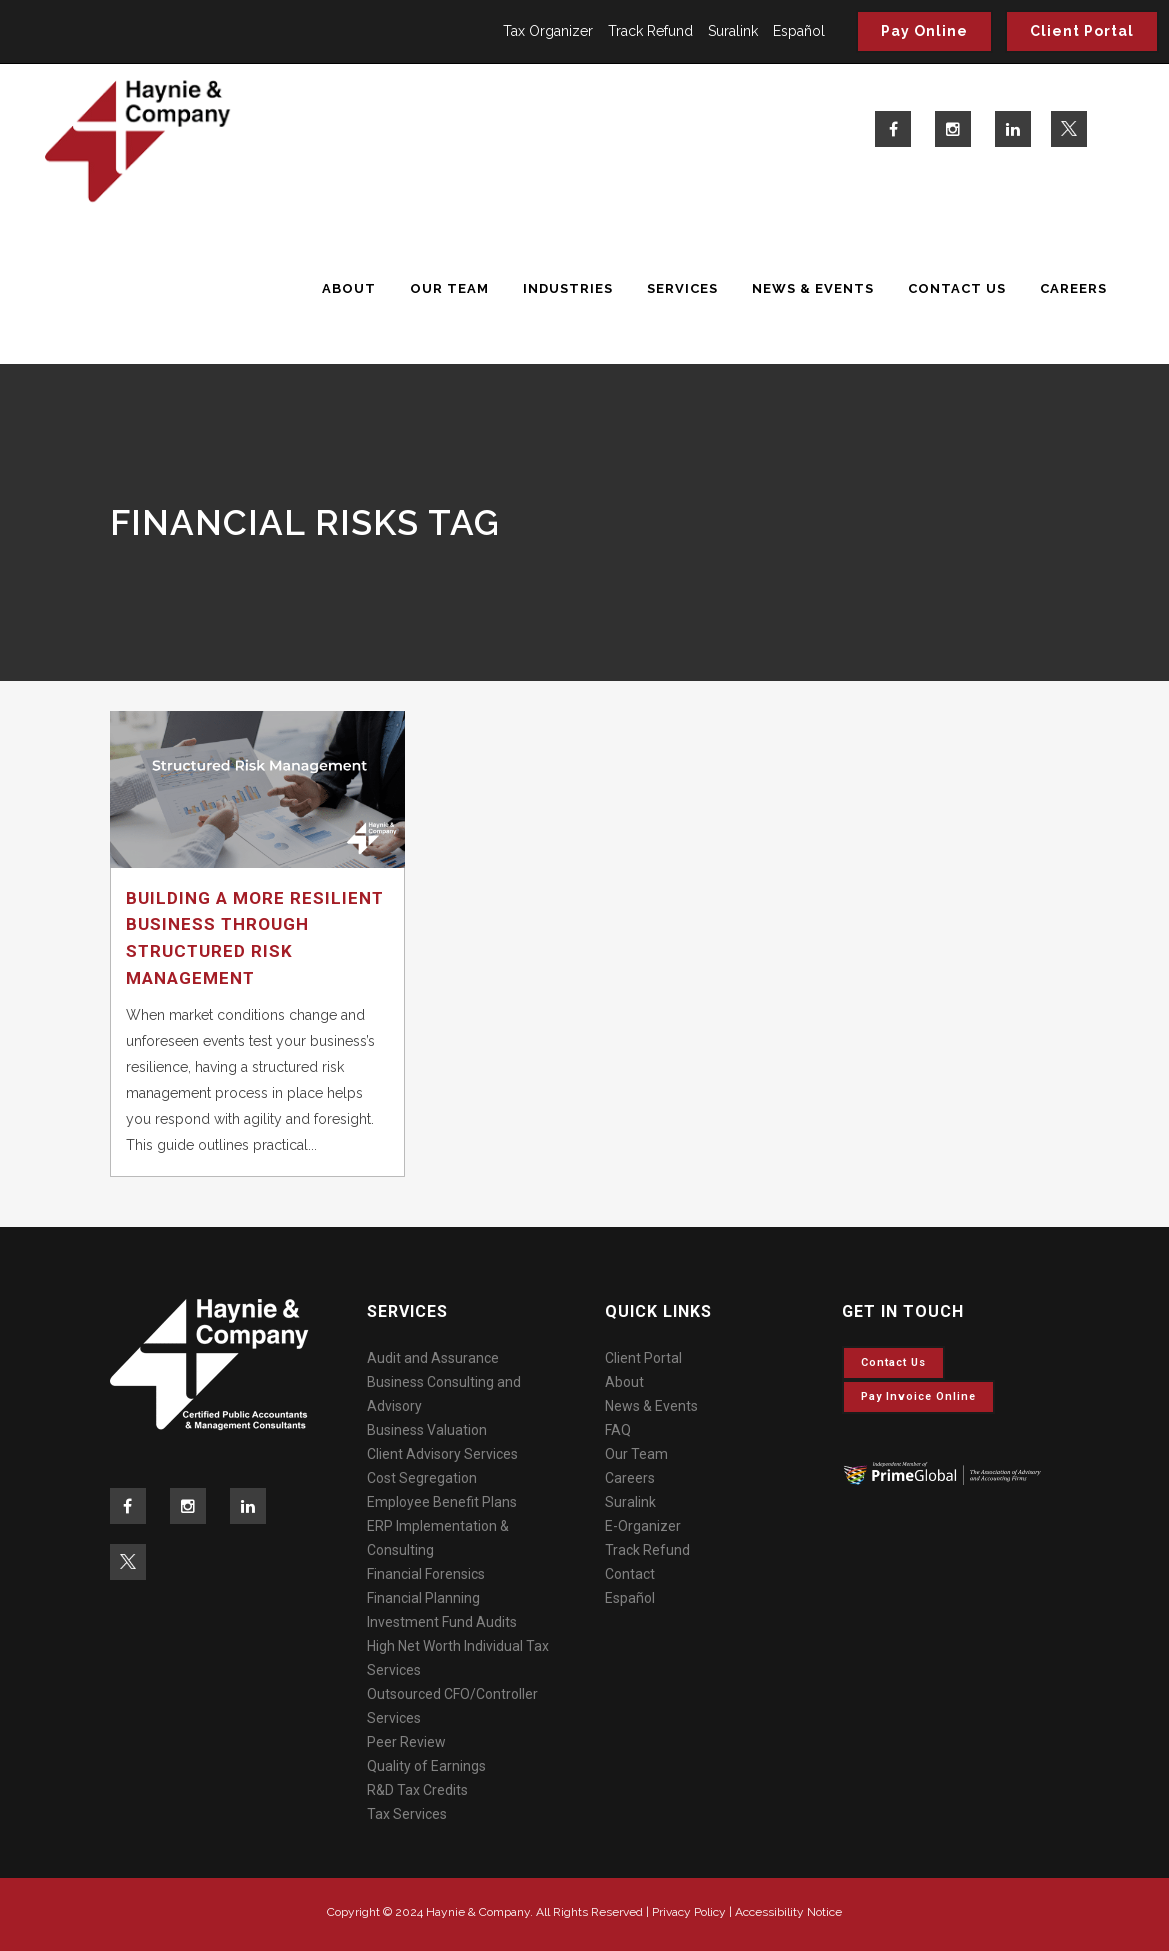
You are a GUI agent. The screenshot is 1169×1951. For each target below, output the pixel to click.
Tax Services (407, 1814)
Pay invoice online (918, 1396)
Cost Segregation (422, 1478)
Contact (630, 1574)
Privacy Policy (689, 1912)
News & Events (651, 1406)
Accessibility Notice (788, 1912)
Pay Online (924, 31)
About (624, 1382)
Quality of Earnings (426, 1766)
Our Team (636, 1454)
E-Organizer (643, 1526)
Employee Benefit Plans (442, 1502)
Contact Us (893, 1362)
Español (799, 31)
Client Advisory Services (442, 1454)
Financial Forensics (426, 1574)
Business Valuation (427, 1430)
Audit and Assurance (433, 1358)
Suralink (733, 31)
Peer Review (406, 1742)
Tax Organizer (548, 31)
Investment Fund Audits (442, 1622)
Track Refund (650, 31)
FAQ (618, 1430)
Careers (630, 1478)
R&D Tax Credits (417, 1790)
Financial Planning (423, 1598)
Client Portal (1082, 31)
